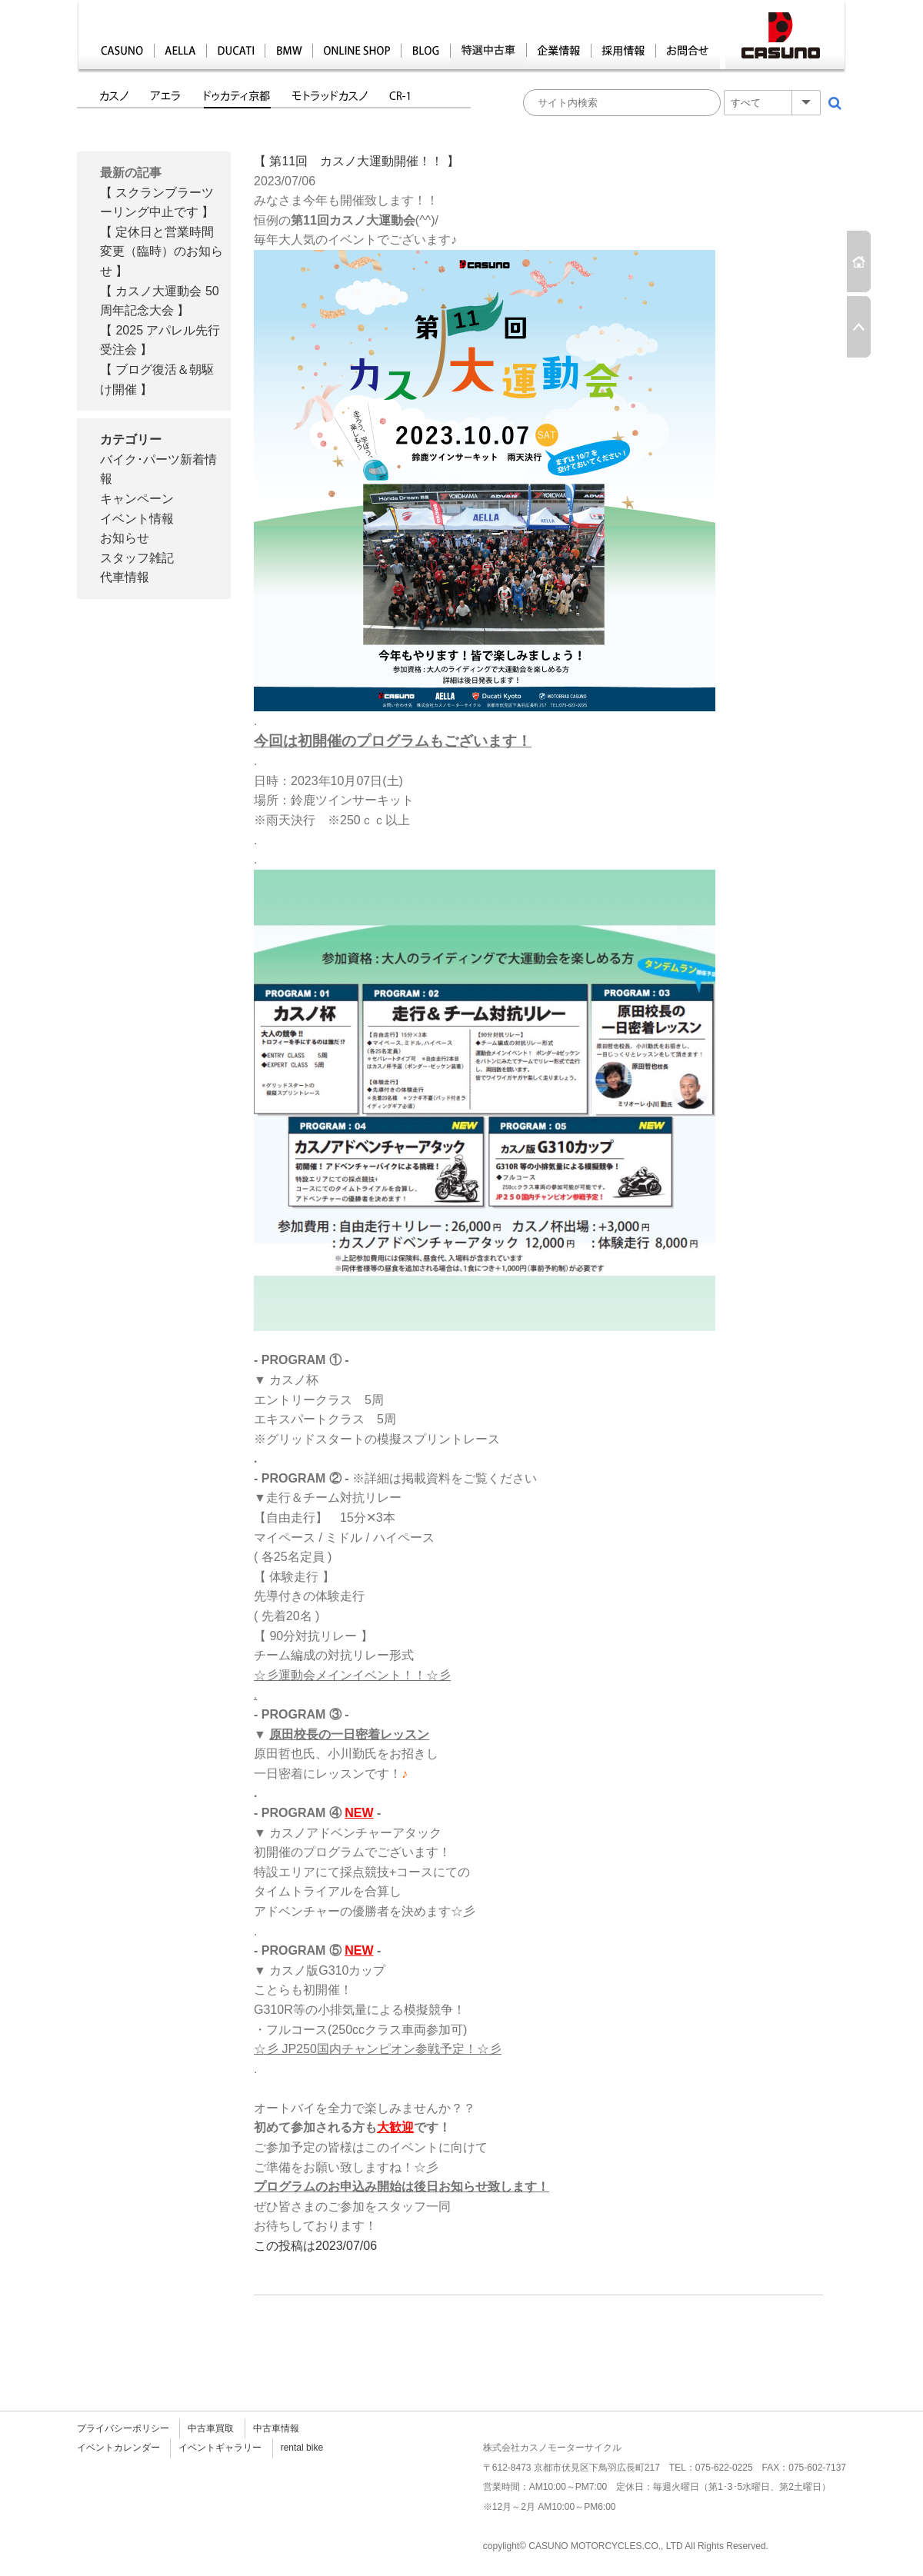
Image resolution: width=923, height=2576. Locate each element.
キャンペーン (137, 498)
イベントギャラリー (220, 2447)
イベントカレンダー (118, 2447)
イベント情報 (137, 518)
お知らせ (124, 537)
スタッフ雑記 (137, 557)
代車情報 (124, 577)
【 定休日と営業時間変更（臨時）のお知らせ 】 (161, 251)
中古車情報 (276, 2428)
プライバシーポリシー (123, 2428)
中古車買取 (211, 2428)
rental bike (302, 2447)
